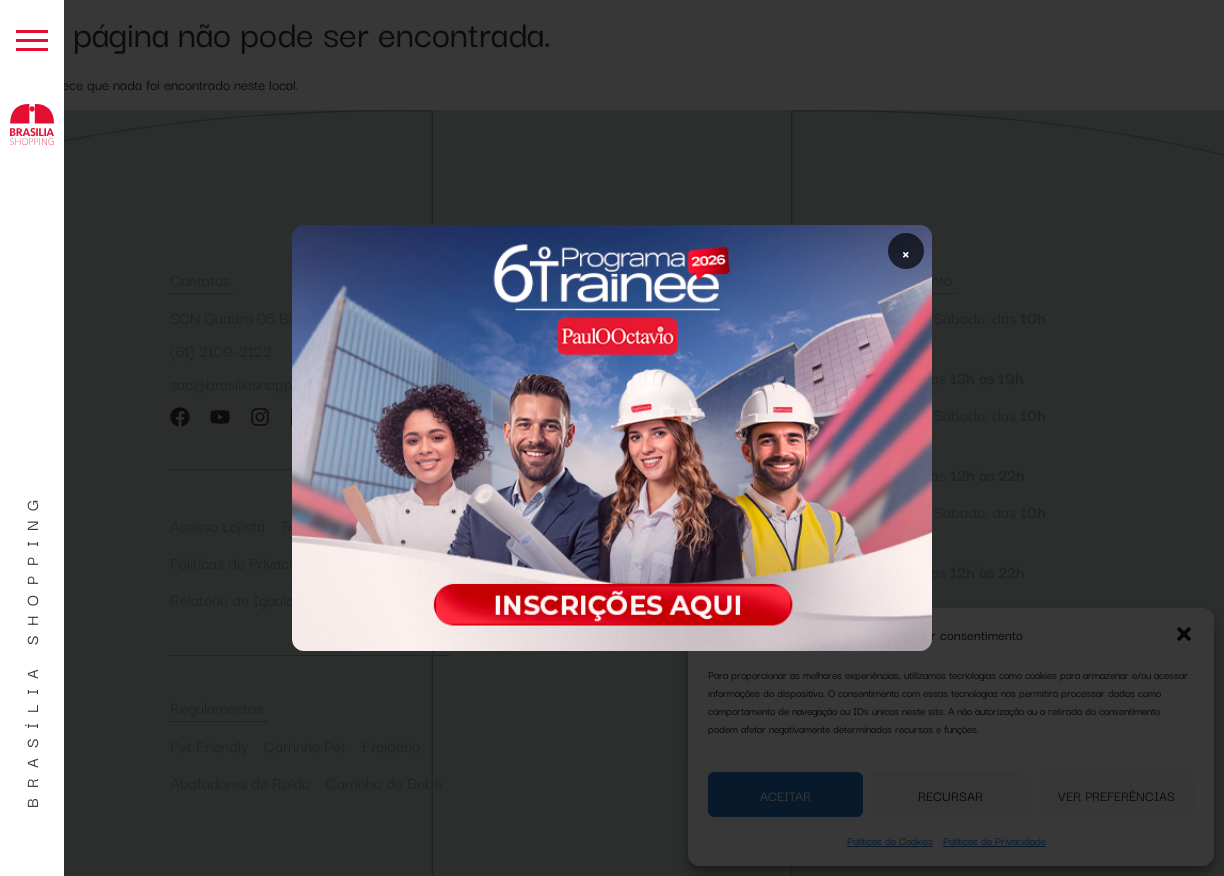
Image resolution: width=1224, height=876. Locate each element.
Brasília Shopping (31, 649)
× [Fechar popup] (906, 251)
